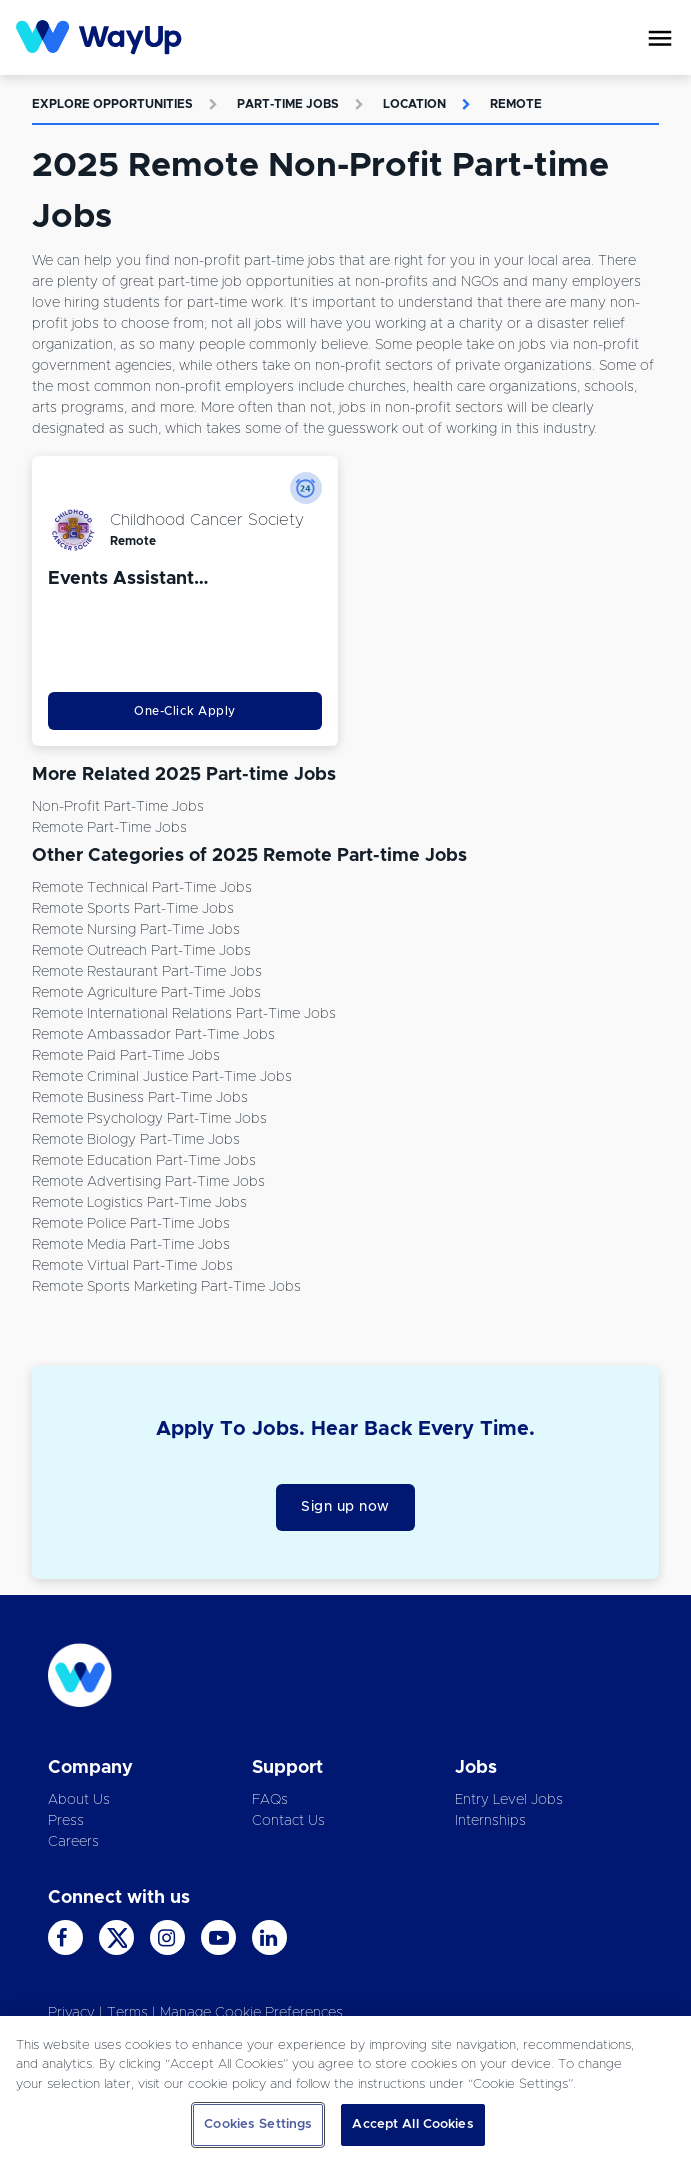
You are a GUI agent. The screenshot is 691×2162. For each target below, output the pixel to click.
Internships (490, 1821)
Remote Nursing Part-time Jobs (136, 930)
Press (66, 1821)
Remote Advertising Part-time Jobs (148, 1182)
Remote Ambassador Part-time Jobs (153, 1035)
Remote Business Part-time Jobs (140, 1098)
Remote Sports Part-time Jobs (133, 909)
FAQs (270, 1800)
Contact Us (288, 1821)
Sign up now (345, 1507)
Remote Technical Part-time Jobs (142, 888)
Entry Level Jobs (509, 1800)
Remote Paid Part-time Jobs (126, 1056)
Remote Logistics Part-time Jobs (139, 1203)
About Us (79, 1800)
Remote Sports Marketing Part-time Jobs (166, 1287)
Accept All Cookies (412, 2124)
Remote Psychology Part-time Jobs (149, 1119)
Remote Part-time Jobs (109, 828)
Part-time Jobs (288, 104)
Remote (516, 104)
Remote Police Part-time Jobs (131, 1224)
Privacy (71, 2013)
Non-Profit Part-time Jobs (118, 807)
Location (414, 104)
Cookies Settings (258, 2124)
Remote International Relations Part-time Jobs (184, 1014)
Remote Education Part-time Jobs (144, 1161)
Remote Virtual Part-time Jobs (132, 1266)
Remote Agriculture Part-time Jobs (146, 993)
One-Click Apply (185, 711)
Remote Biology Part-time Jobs (136, 1140)
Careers (73, 1842)
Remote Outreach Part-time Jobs (141, 951)
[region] (345, 2089)
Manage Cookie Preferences (251, 2013)
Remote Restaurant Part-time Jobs (147, 972)
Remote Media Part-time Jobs (131, 1245)
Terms (127, 2013)
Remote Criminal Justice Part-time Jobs (162, 1077)
